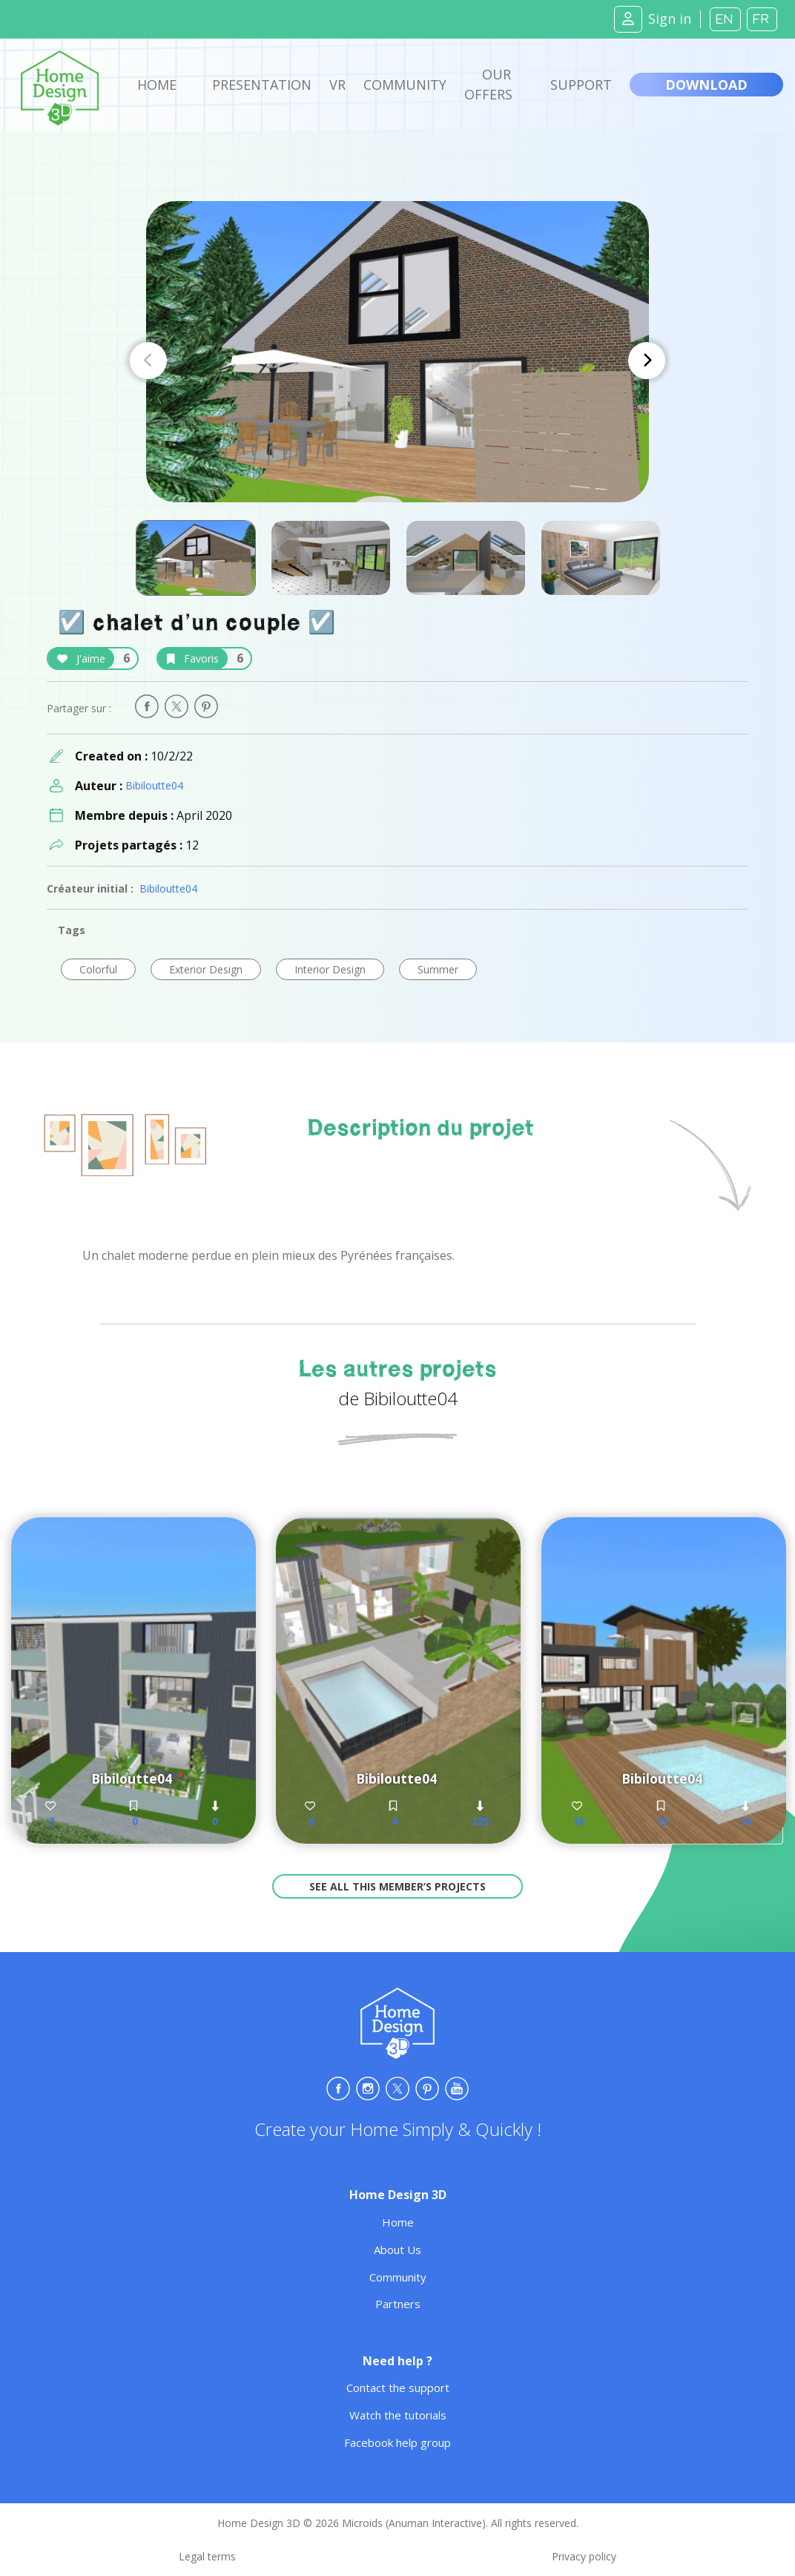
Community (404, 84)
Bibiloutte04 (154, 785)
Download (706, 84)
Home (157, 84)
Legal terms (207, 2556)
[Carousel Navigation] (397, 360)
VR (337, 84)
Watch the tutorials (397, 2415)
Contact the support (397, 2387)
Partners (397, 2303)
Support (581, 84)
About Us (397, 2249)
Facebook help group (397, 2442)
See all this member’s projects (397, 1886)
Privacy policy (584, 2556)
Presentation (261, 84)
